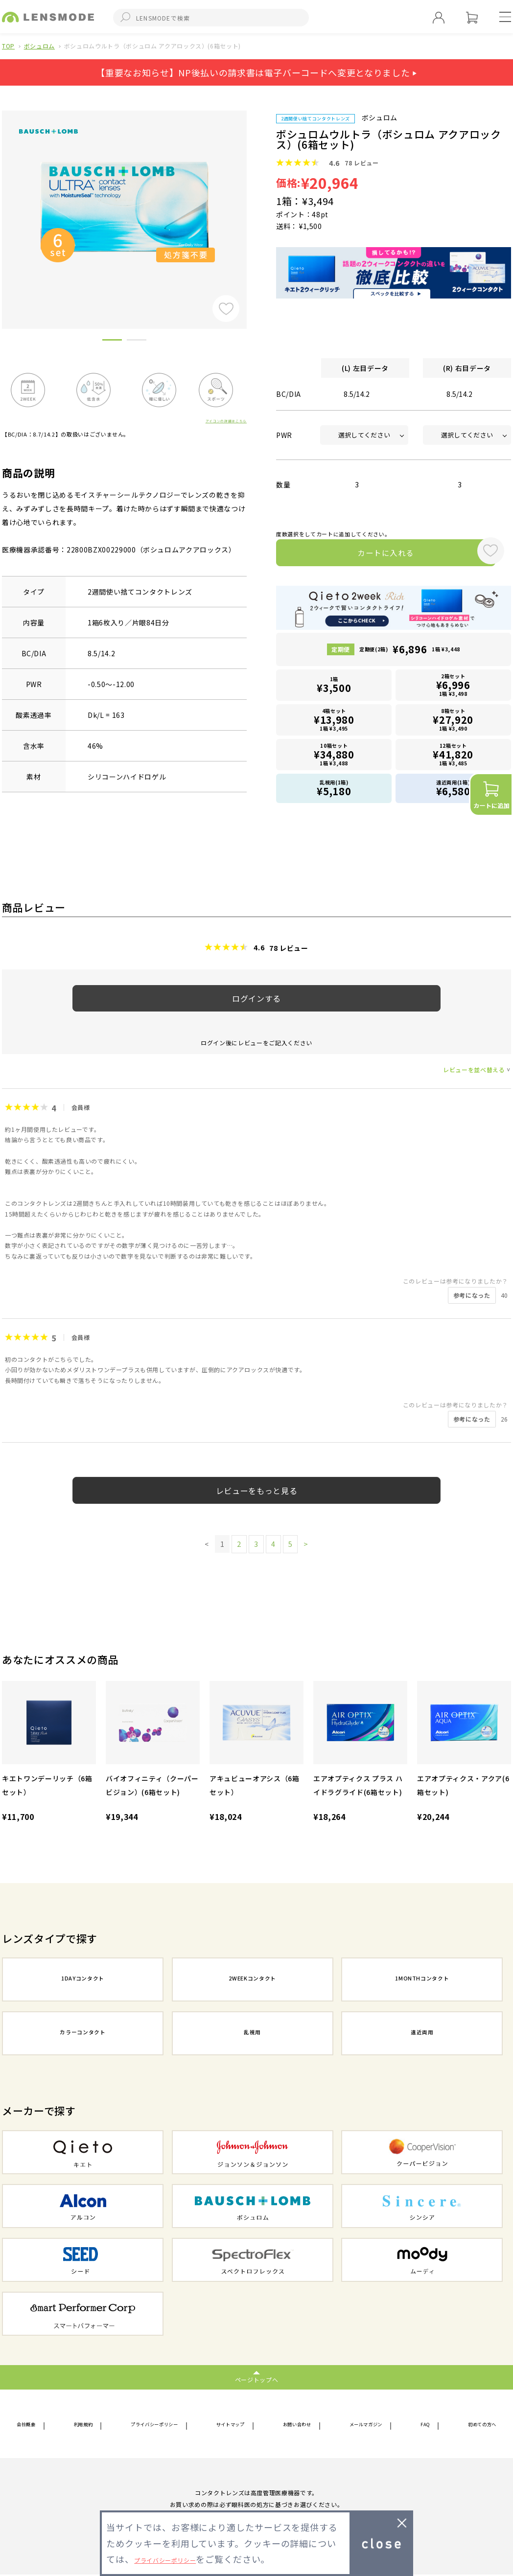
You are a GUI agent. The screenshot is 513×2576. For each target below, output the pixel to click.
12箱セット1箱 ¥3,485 (453, 754)
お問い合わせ (300, 2425)
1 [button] (112, 341)
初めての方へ (474, 2425)
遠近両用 (422, 2034)
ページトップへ (257, 2379)
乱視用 (252, 2034)
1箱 (334, 688)
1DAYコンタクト (82, 1980)
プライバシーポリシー (155, 2425)
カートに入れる (373, 555)
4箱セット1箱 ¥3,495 (334, 721)
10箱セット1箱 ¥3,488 (334, 754)
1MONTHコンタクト (422, 1980)
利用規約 (82, 2425)
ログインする (256, 998)
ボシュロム (39, 46)
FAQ (424, 2425)
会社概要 (31, 2425)
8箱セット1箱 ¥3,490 (453, 721)
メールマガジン (370, 2425)
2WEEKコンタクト (252, 1980)
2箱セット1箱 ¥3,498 (453, 688)
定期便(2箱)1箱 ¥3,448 (409, 653)
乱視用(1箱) (334, 788)
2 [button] (136, 341)
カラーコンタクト (82, 2034)
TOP (8, 46)
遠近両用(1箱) (453, 788)
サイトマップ (234, 2425)
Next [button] (254, 203)
